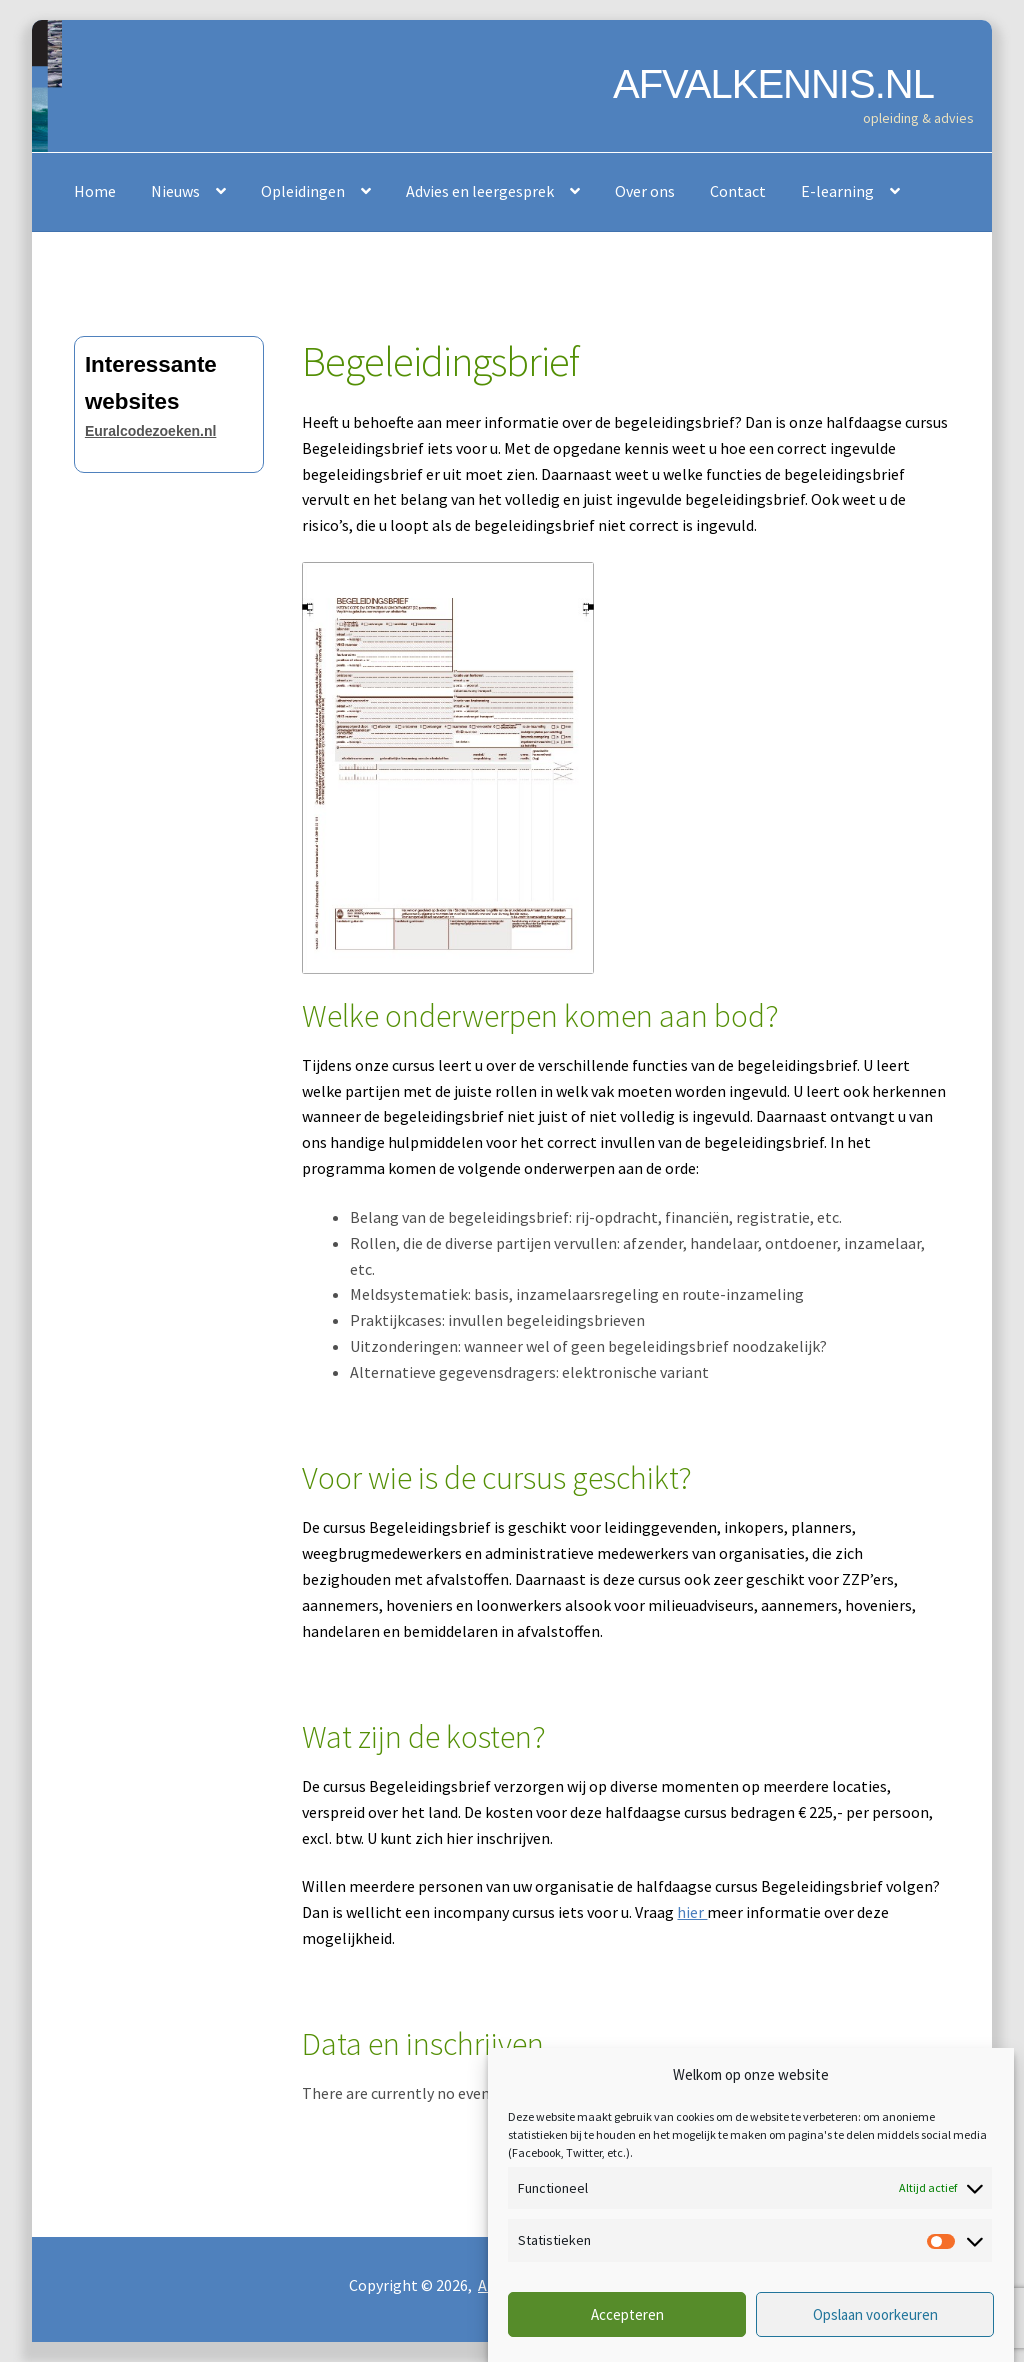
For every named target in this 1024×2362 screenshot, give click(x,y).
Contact (738, 191)
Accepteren (627, 2314)
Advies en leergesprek (480, 191)
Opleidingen (303, 191)
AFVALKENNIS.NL (773, 84)
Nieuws (175, 191)
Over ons (645, 191)
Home (95, 191)
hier (692, 1912)
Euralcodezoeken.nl (150, 431)
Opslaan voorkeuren (875, 2314)
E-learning (837, 191)
